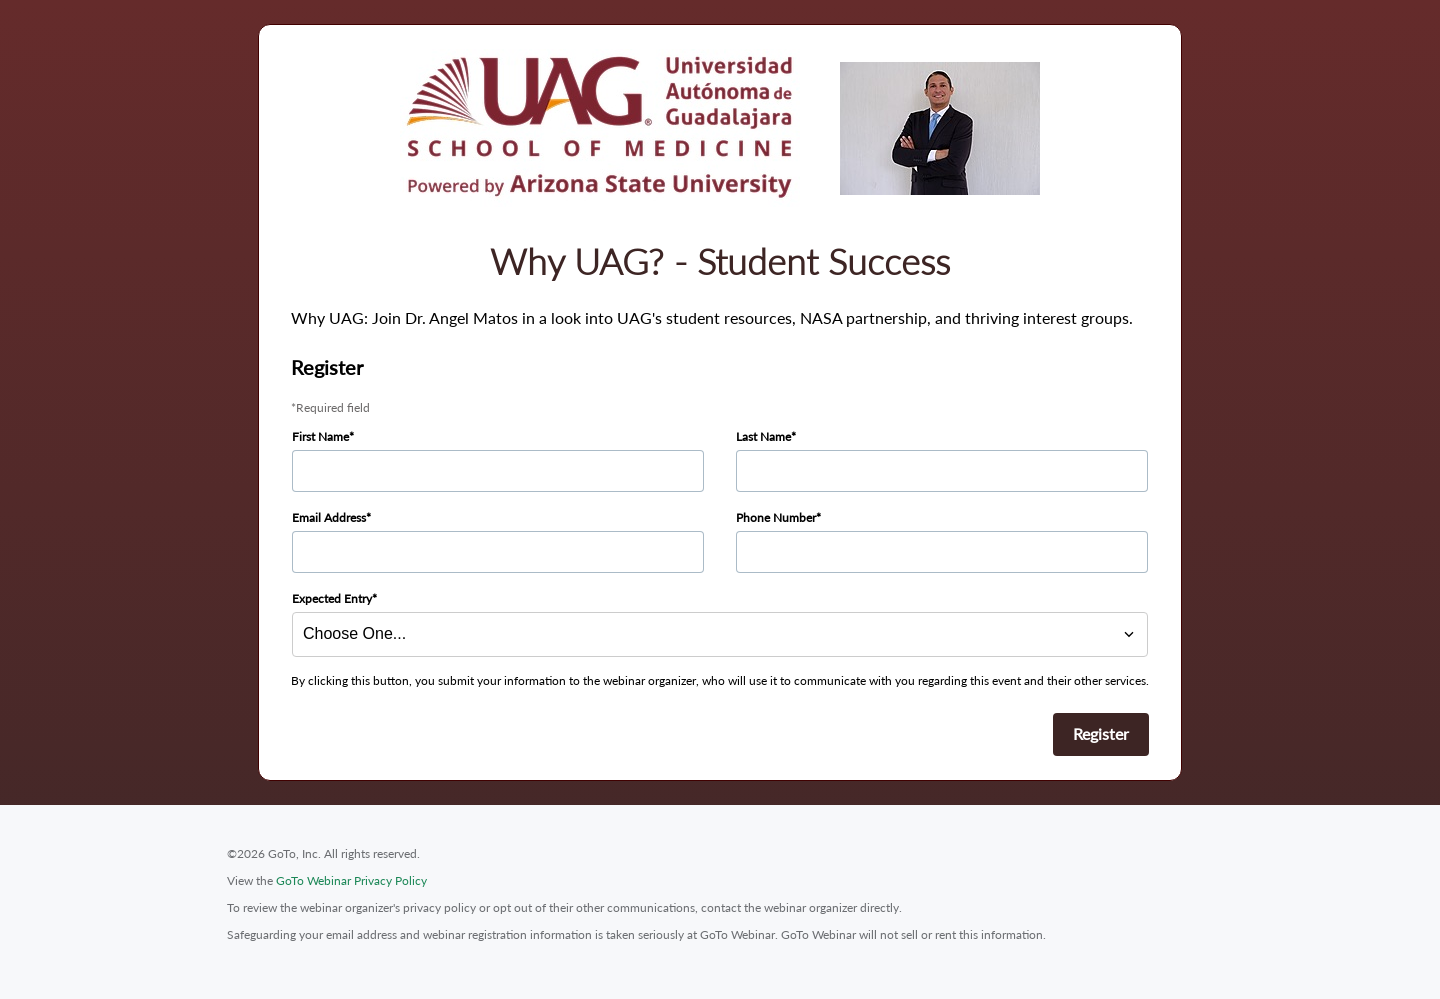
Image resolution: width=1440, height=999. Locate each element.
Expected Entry (332, 598)
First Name (320, 436)
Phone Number (776, 517)
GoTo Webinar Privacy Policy (351, 880)
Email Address (329, 517)
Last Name (763, 436)
